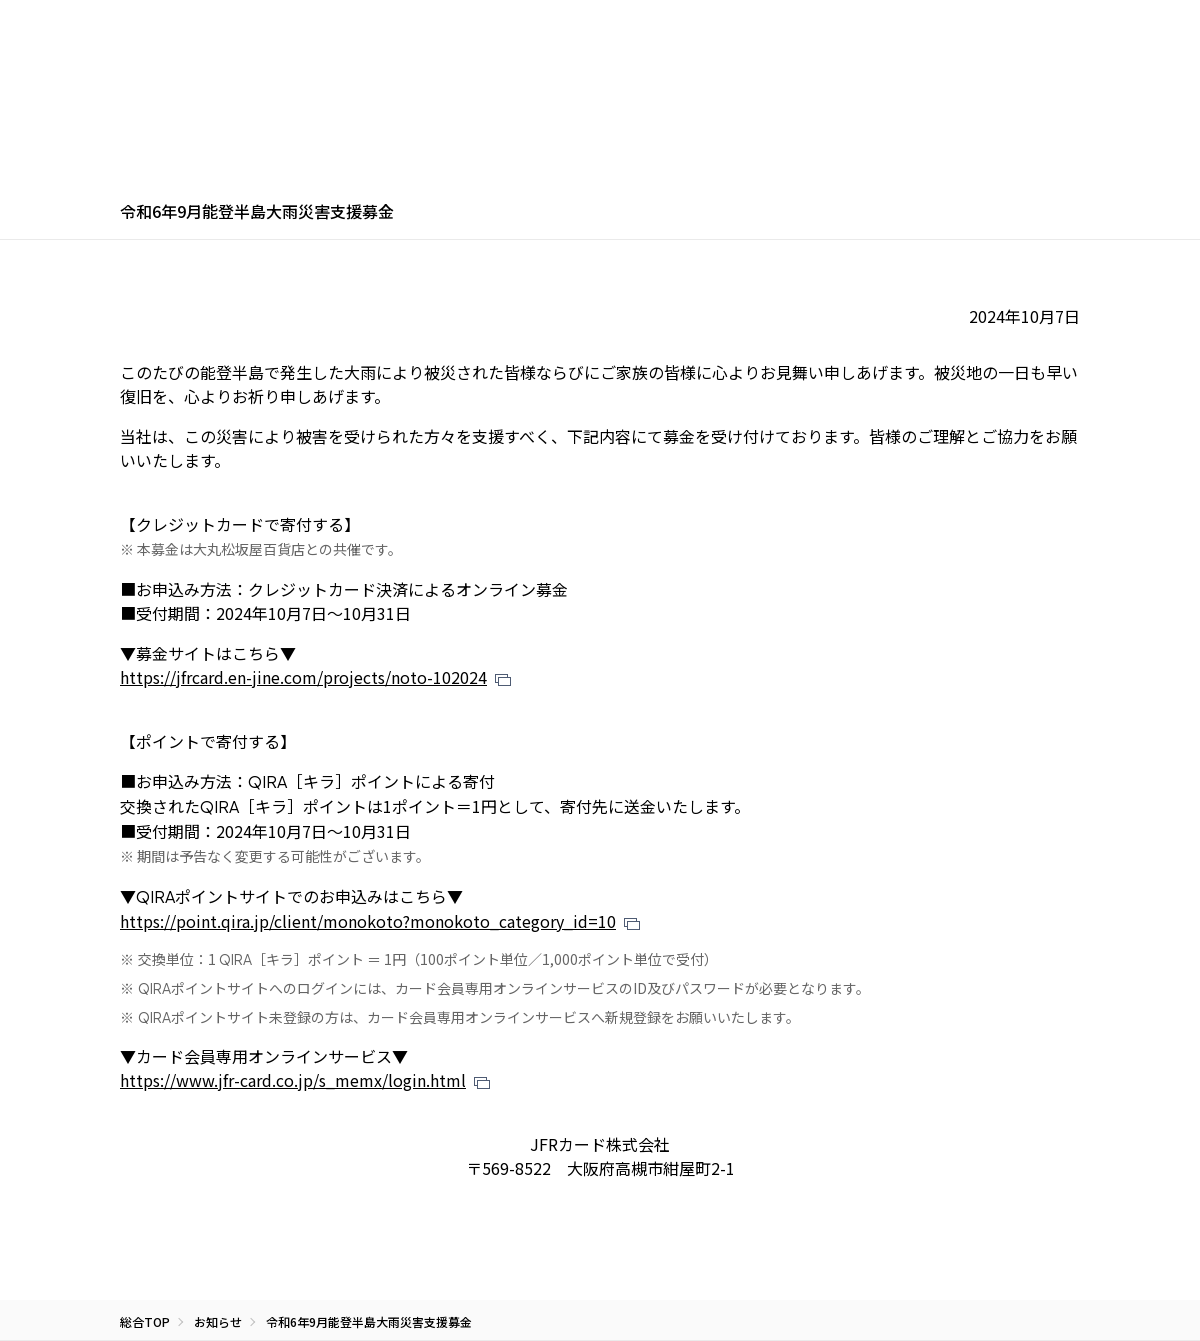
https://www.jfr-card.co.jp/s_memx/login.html (293, 1080)
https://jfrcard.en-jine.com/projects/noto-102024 (303, 677)
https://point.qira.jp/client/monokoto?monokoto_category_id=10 (368, 921)
